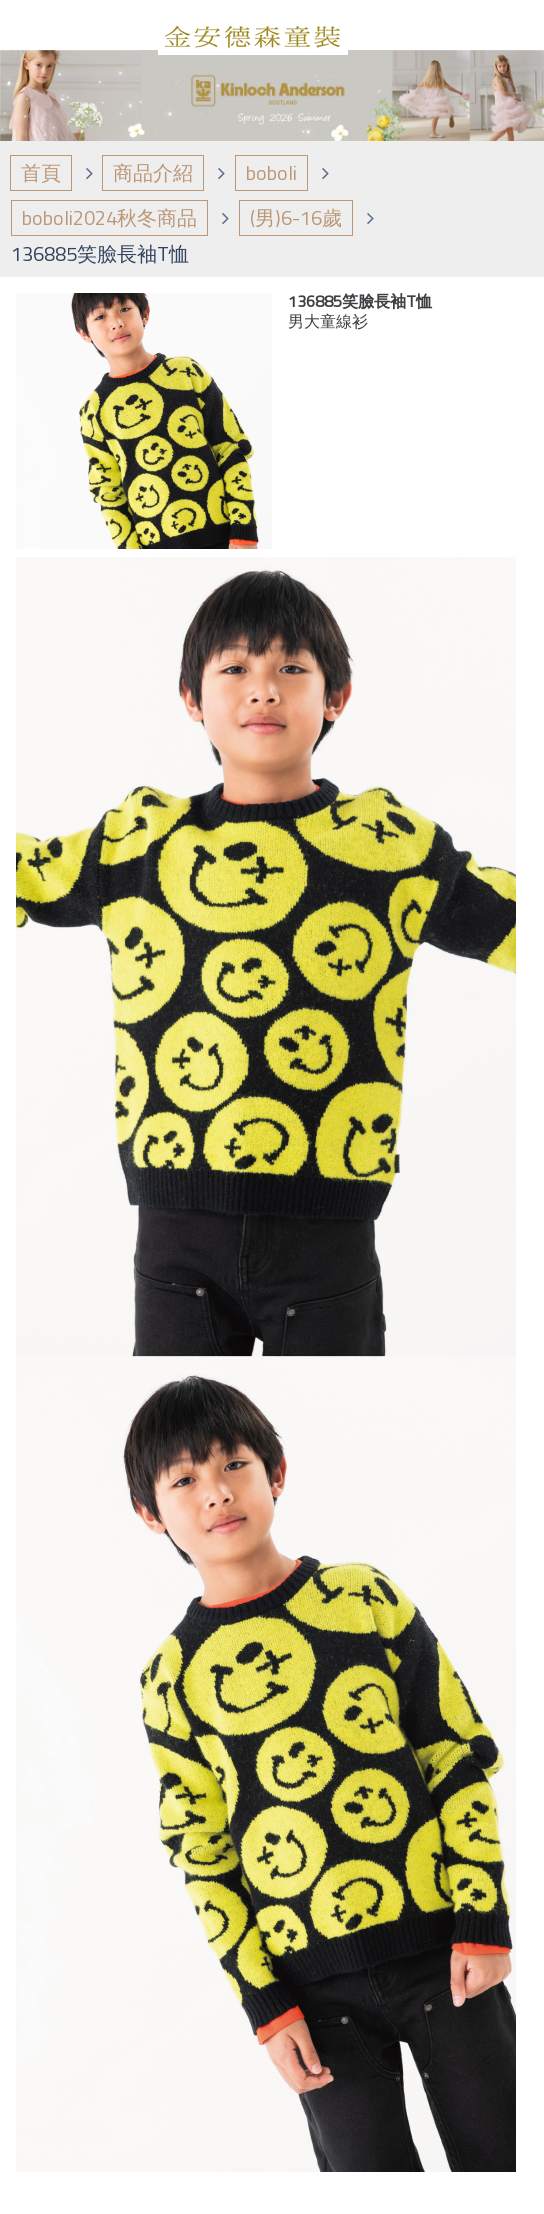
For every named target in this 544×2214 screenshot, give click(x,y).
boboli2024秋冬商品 (109, 217)
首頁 (41, 172)
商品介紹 (153, 172)
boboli (271, 172)
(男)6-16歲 (296, 217)
